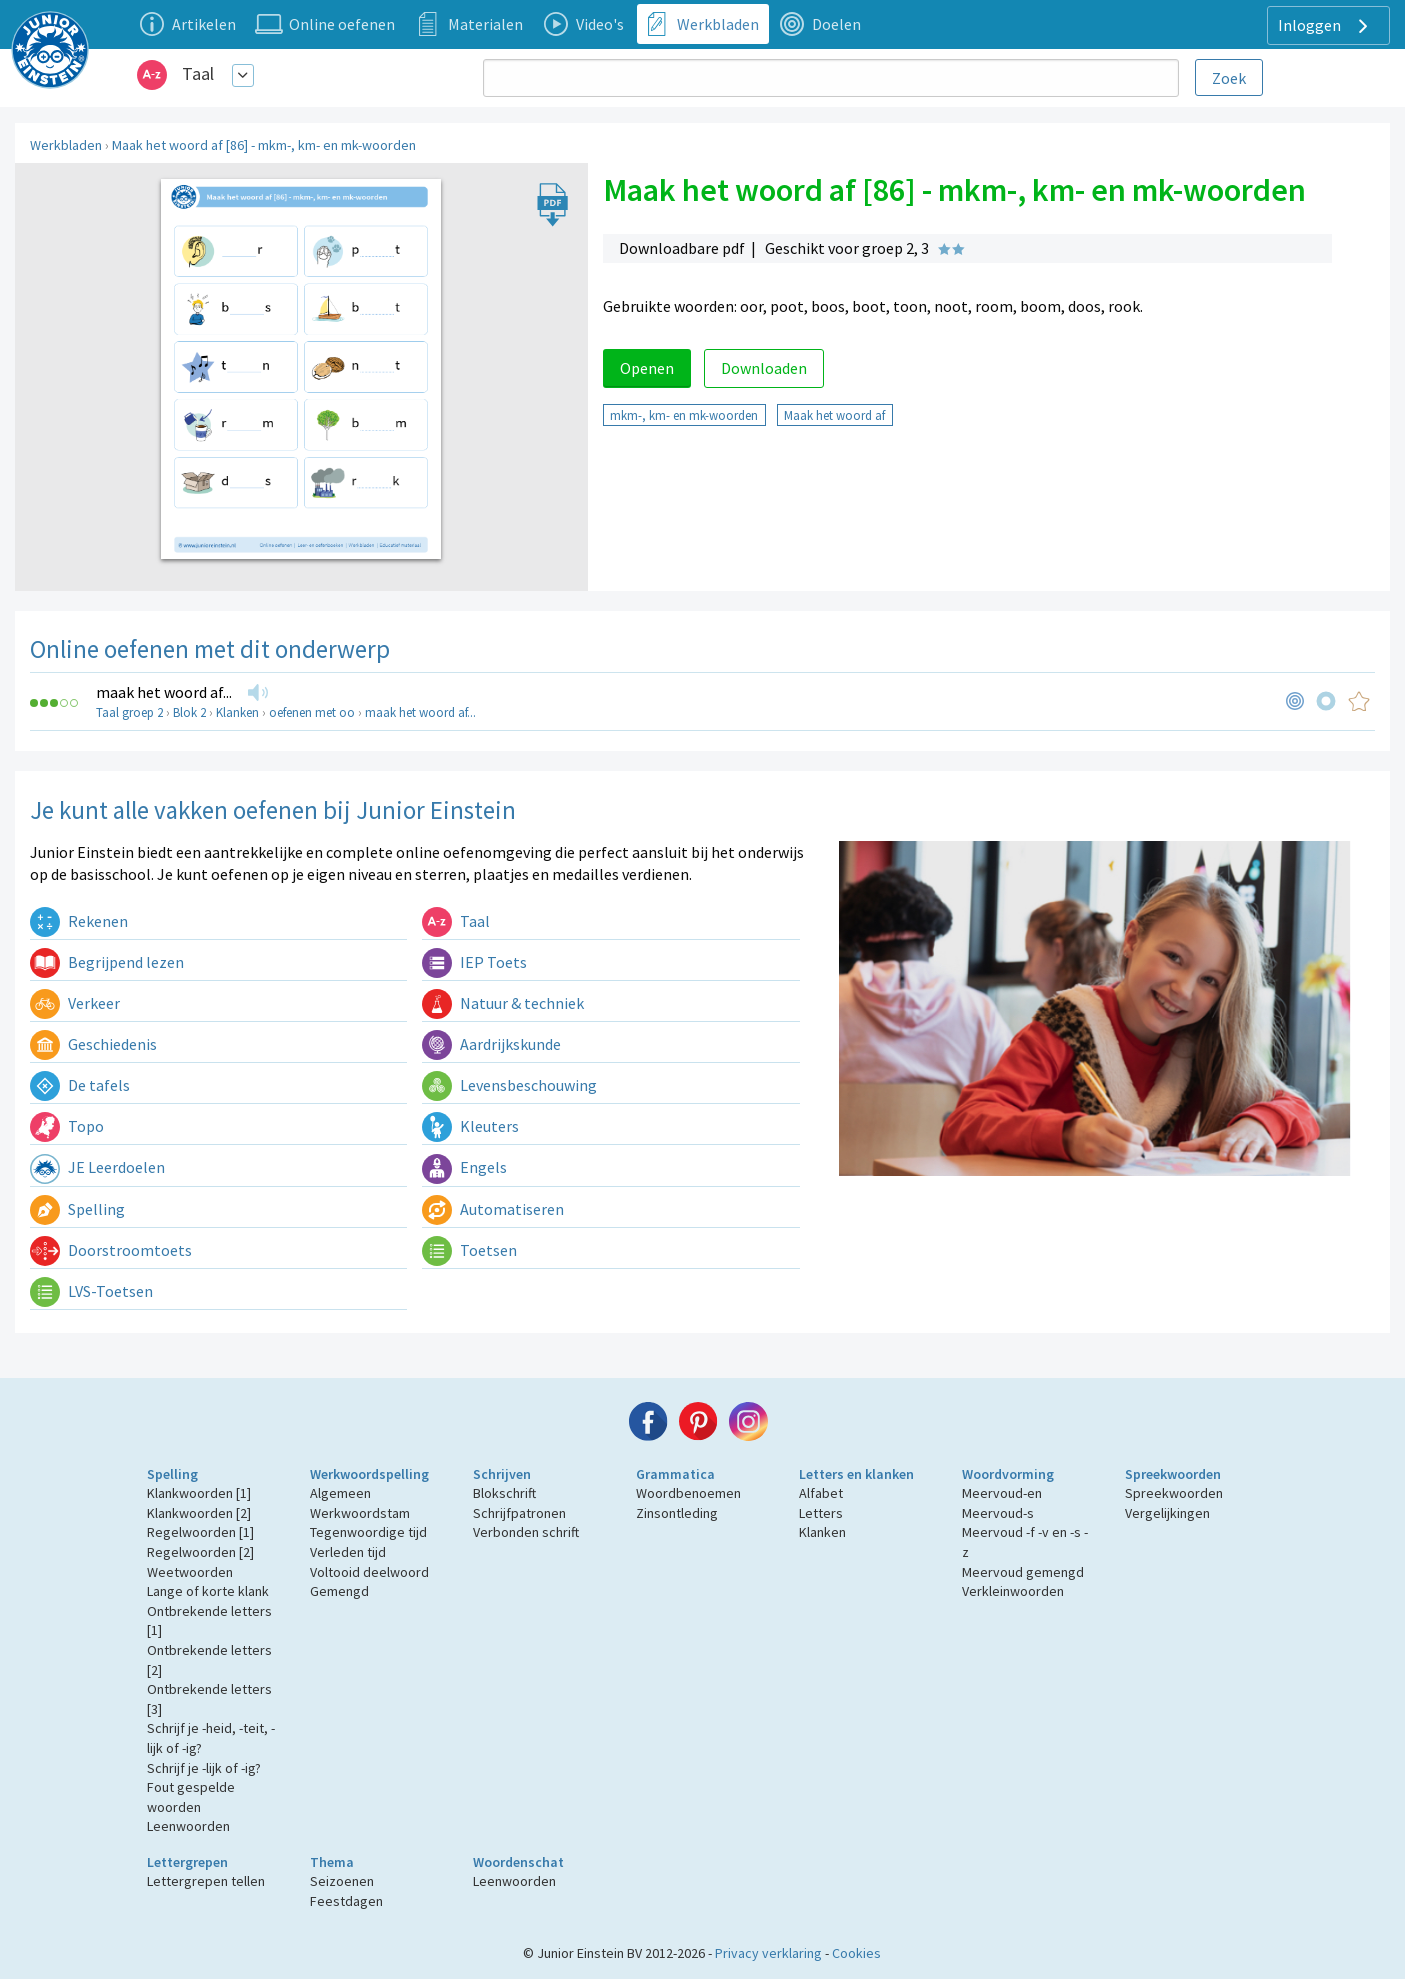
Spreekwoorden (1173, 1474)
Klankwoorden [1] (199, 1493)
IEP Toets (474, 962)
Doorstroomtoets (111, 1250)
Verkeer (75, 1003)
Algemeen (340, 1493)
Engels (464, 1167)
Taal (198, 73)
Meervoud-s (998, 1513)
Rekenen (79, 921)
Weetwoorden (190, 1572)
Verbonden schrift (526, 1532)
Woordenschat (518, 1862)
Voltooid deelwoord (369, 1572)
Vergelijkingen (1167, 1513)
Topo (67, 1126)
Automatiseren (493, 1209)
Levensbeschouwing (509, 1085)
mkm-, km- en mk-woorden (684, 415)
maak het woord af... (164, 692)
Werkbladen (66, 145)
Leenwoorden (188, 1826)
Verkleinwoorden (1013, 1591)
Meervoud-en (1002, 1493)
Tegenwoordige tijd (368, 1532)
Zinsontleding (677, 1513)
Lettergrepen (187, 1862)
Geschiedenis (93, 1044)
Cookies (856, 1953)
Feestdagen (346, 1901)
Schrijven (502, 1474)
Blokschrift (504, 1493)
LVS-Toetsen (91, 1291)
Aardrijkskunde (491, 1044)
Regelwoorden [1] (200, 1532)
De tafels (80, 1085)
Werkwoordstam (360, 1513)
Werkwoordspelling (369, 1474)
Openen (647, 368)
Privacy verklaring (768, 1953)
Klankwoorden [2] (199, 1513)
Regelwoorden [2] (200, 1552)
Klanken (237, 712)
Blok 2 (189, 712)
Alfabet (821, 1493)
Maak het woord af (834, 415)
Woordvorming (1008, 1474)
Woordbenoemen (688, 1493)
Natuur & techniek (503, 1003)
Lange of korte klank (208, 1591)
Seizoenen (342, 1881)
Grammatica (675, 1474)
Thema (332, 1862)
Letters (821, 1513)
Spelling (77, 1209)
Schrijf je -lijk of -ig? (204, 1768)
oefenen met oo (312, 712)
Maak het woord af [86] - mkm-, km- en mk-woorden (264, 145)
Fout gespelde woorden (191, 1797)
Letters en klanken (856, 1474)
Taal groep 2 (129, 712)
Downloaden (764, 368)
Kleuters (470, 1126)
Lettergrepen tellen (206, 1881)
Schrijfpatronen (519, 1513)
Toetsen (469, 1250)
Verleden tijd (348, 1552)
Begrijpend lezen (107, 962)
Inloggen (1325, 26)
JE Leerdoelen (97, 1167)
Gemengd (339, 1591)
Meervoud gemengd (1023, 1572)
